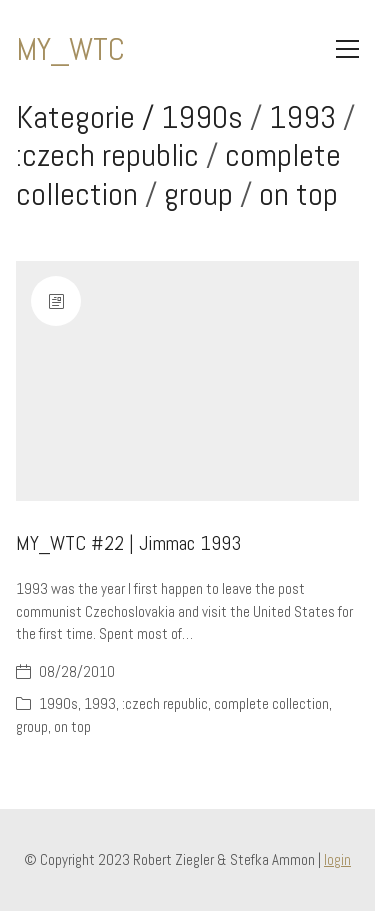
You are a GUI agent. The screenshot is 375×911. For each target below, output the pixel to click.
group (198, 194)
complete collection (271, 703)
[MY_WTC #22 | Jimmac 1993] (187, 381)
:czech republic (107, 155)
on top (298, 194)
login (337, 859)
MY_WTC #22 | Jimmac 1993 (128, 543)
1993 (302, 117)
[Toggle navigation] (347, 49)
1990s (202, 117)
